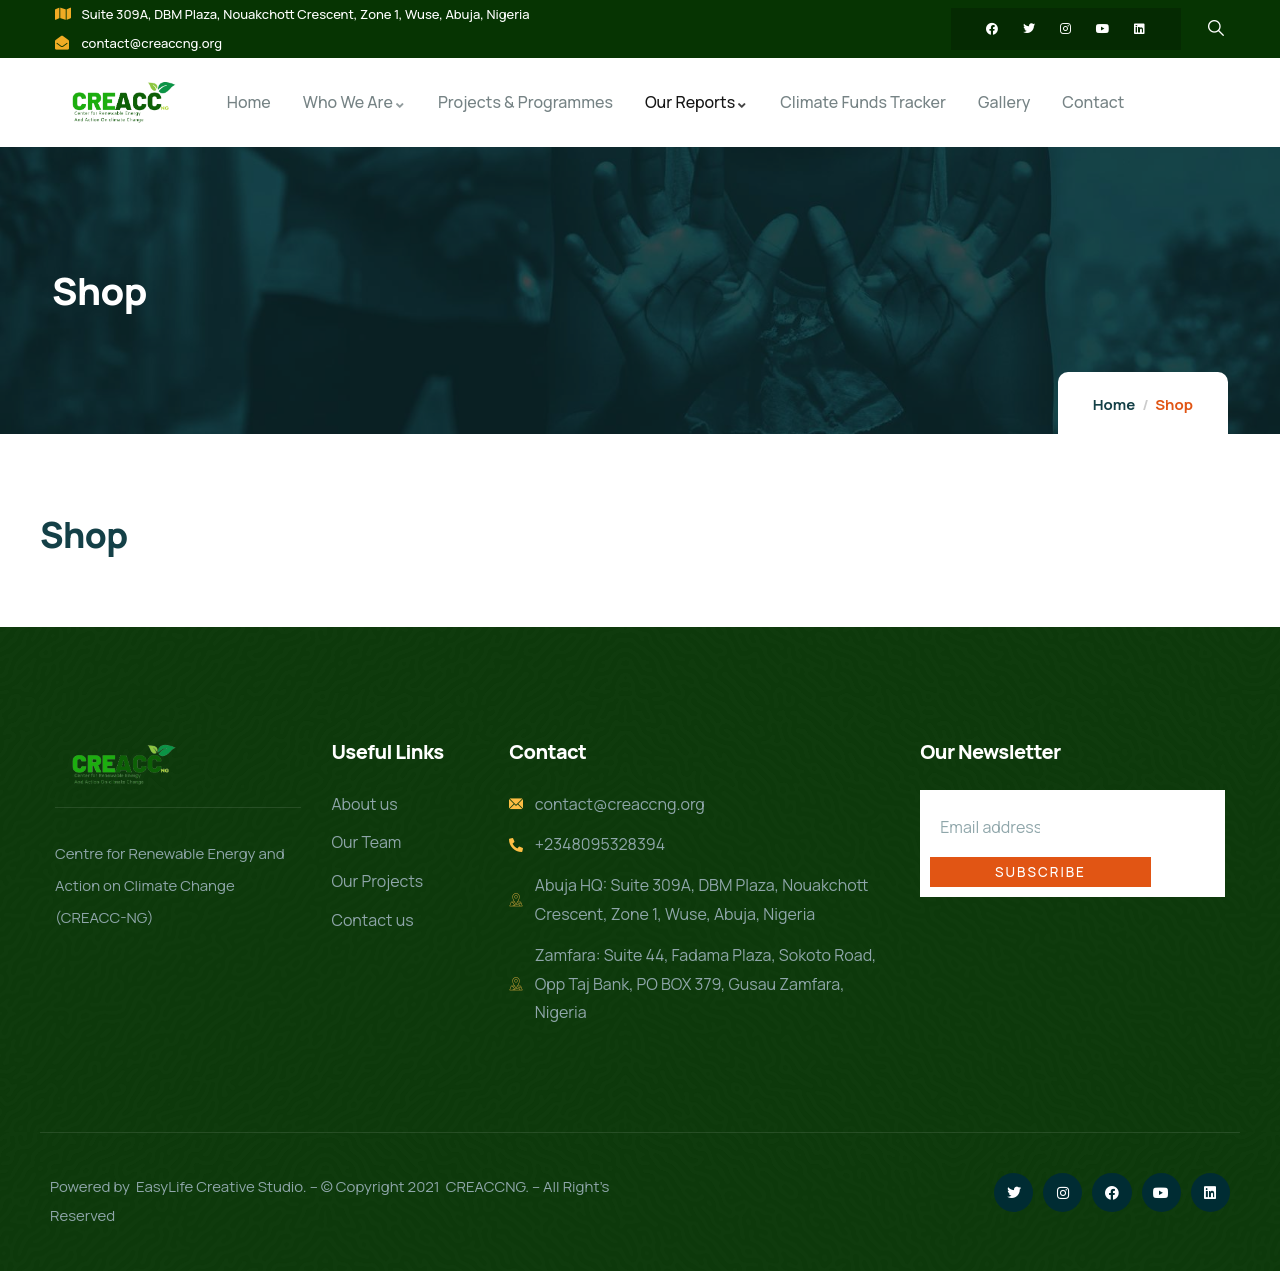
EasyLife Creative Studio (219, 1186)
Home (1114, 404)
